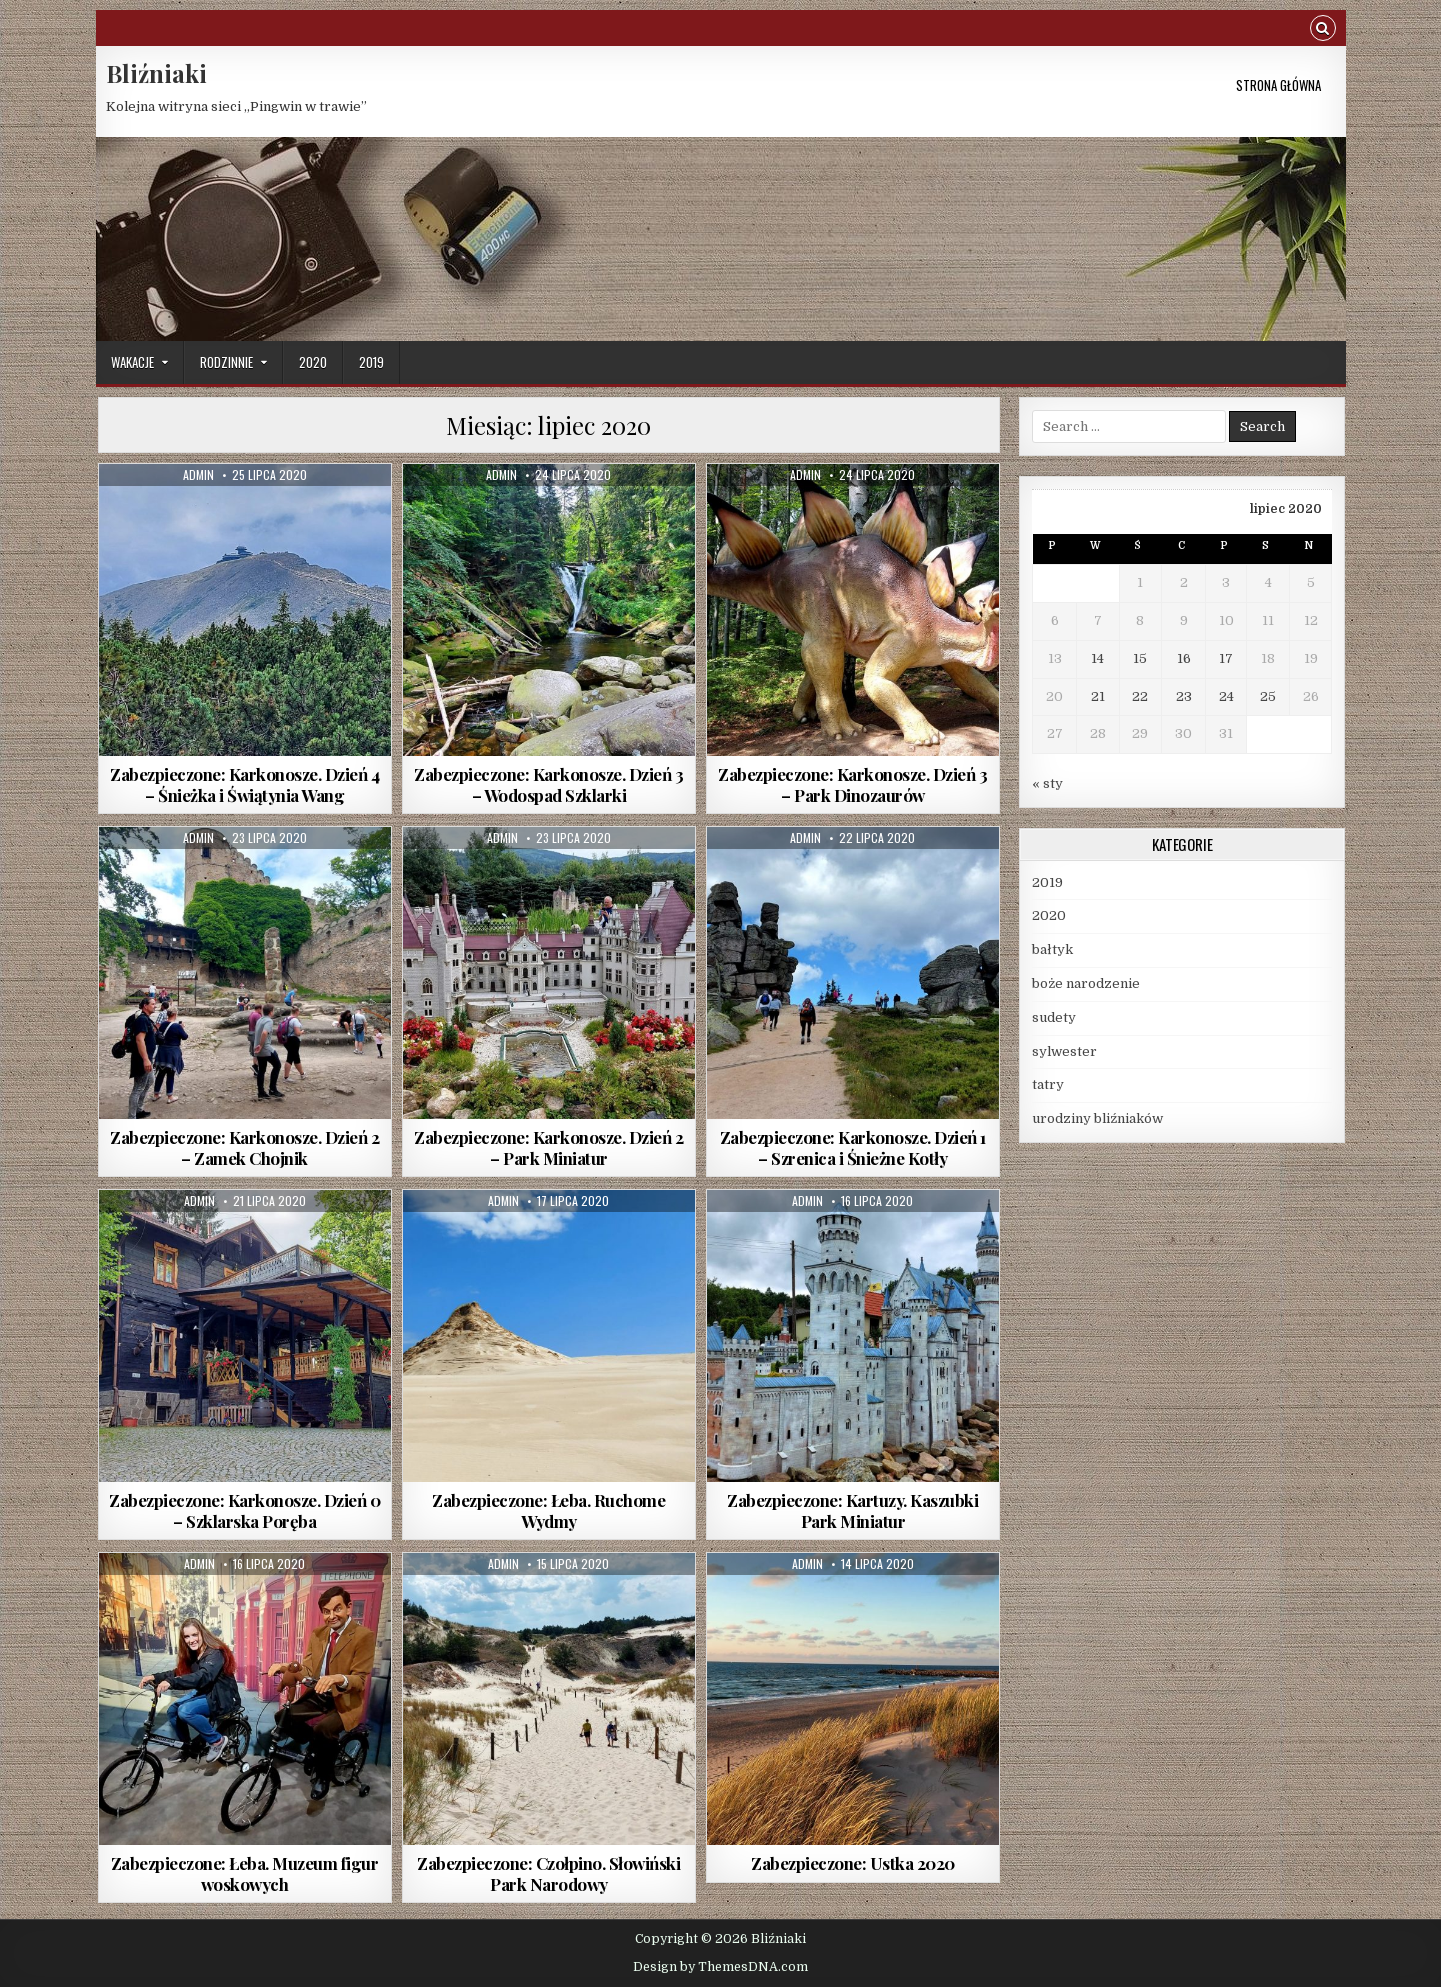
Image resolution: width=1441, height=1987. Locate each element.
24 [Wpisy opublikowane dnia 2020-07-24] (1226, 696)
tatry (1048, 1084)
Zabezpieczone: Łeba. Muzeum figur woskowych (245, 1873)
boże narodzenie (1086, 983)
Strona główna (1278, 85)
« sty (1047, 783)
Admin (198, 475)
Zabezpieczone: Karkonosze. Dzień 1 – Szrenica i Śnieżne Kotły (853, 1147)
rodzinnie (226, 362)
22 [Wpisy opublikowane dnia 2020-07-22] (1140, 696)
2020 (313, 362)
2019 (371, 362)
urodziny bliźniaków (1097, 1118)
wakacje (132, 362)
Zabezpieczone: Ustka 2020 (853, 1863)
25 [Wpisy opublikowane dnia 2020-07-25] (1268, 696)
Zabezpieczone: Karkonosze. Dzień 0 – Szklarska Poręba (244, 1510)
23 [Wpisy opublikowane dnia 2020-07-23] (1184, 696)
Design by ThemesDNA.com (720, 1967)
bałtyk (1052, 949)
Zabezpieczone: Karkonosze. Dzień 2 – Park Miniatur (548, 1147)
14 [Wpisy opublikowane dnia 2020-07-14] (1097, 658)
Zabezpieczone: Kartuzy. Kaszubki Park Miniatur (852, 1510)
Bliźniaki (156, 73)
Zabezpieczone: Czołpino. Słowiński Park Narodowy (548, 1873)
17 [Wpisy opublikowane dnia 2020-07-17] (1226, 658)
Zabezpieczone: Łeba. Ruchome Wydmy (548, 1510)
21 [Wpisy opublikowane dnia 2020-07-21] (1098, 696)
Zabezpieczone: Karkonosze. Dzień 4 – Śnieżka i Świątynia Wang (244, 784)
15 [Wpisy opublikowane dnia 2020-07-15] (1140, 658)
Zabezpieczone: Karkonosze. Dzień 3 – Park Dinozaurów (852, 784)
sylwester (1064, 1051)
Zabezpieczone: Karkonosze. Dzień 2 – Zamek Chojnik (244, 1147)
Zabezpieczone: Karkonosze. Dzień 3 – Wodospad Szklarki (548, 784)
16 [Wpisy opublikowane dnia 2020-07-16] (1184, 658)
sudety (1054, 1017)
